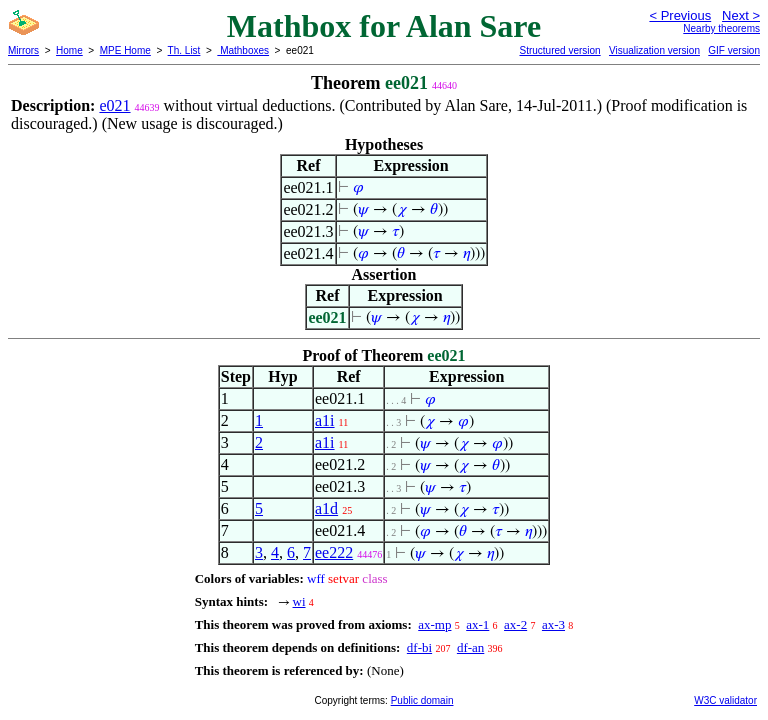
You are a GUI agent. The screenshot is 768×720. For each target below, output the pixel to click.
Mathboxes (243, 50)
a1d (326, 508)
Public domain (422, 700)
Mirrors (23, 50)
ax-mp (434, 624)
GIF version (734, 50)
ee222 (334, 552)
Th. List (184, 50)
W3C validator (725, 700)
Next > (741, 15)
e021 (114, 105)
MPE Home (125, 50)
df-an (470, 647)
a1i (325, 420)
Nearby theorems (721, 28)
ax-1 (477, 624)
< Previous (680, 15)
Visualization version (654, 50)
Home (69, 50)
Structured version (559, 50)
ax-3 (553, 624)
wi (299, 601)
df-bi (419, 647)
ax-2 (515, 624)
